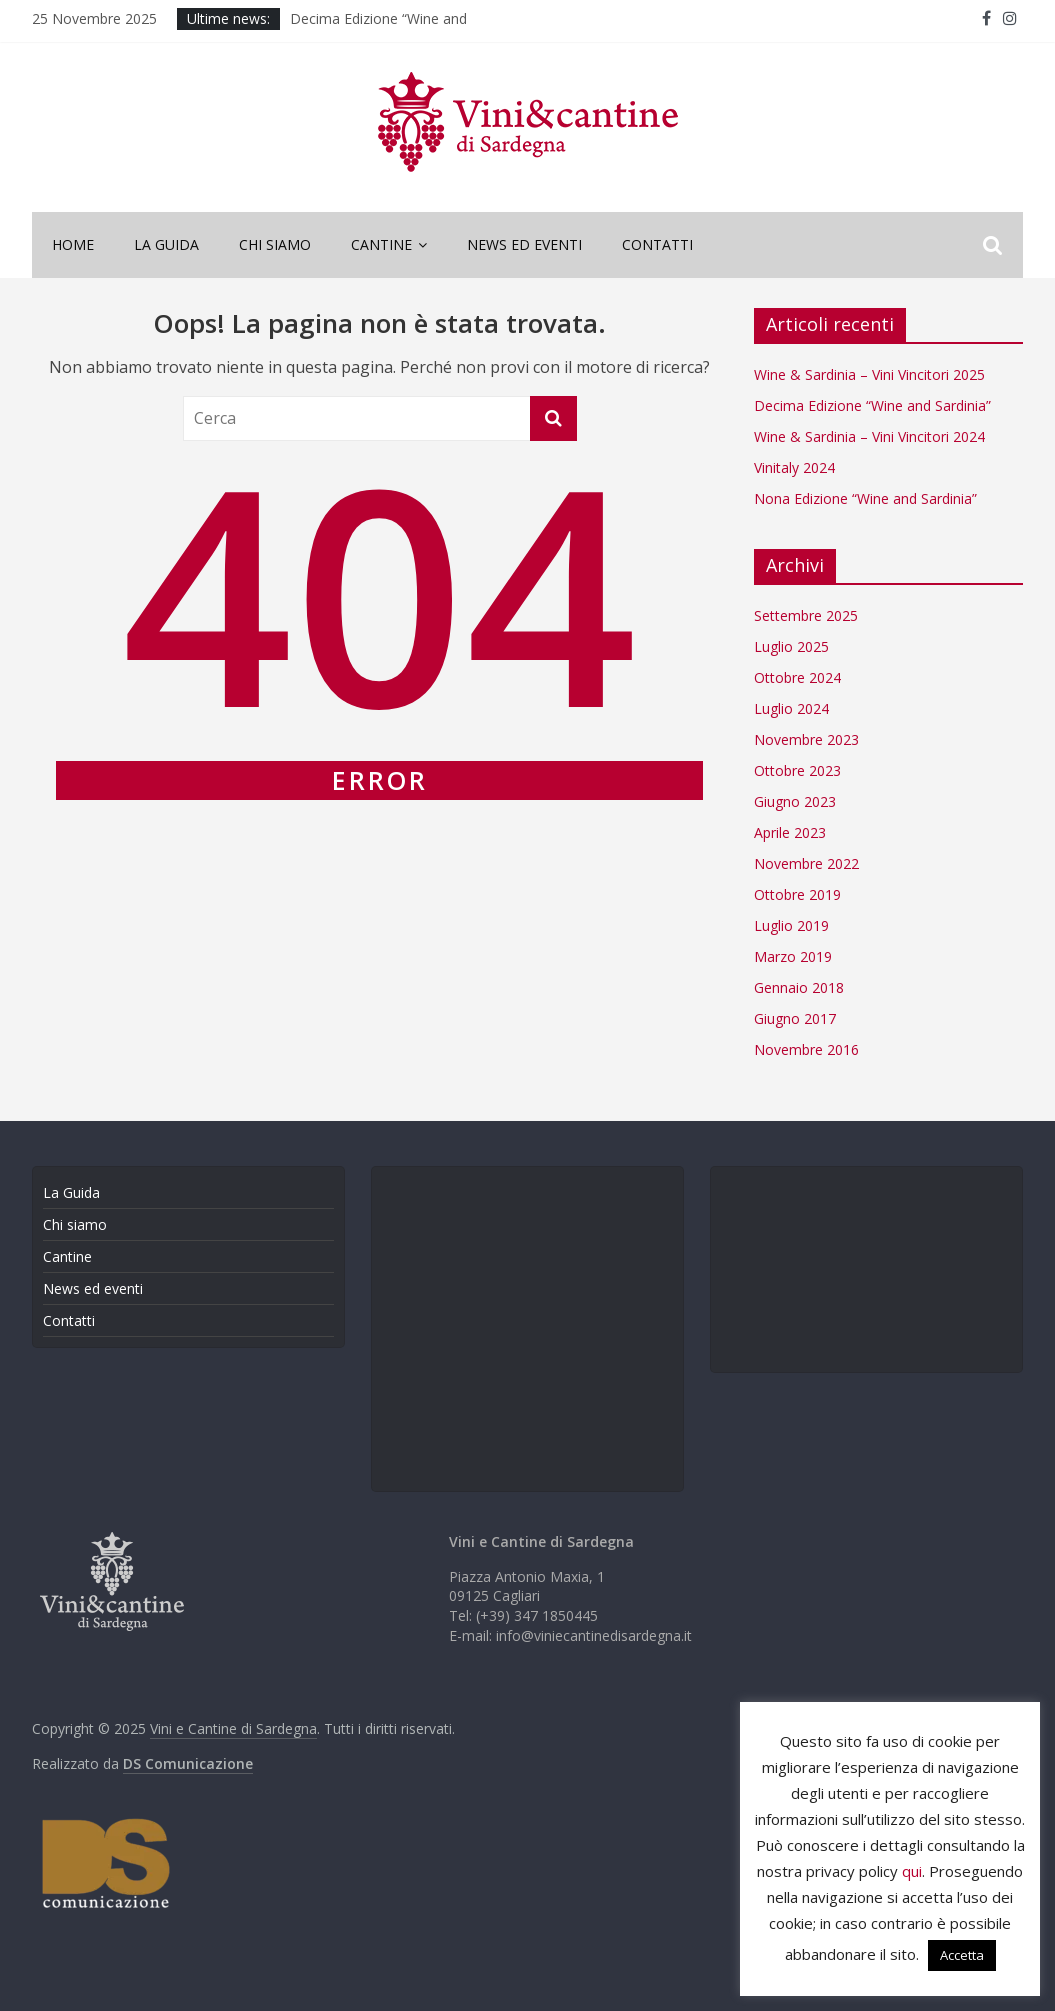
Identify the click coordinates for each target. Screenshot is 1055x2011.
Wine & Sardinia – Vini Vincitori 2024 (869, 436)
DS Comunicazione (188, 1763)
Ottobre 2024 (797, 677)
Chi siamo (275, 244)
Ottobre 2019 (797, 894)
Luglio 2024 (791, 708)
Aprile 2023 (790, 832)
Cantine (381, 244)
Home (73, 244)
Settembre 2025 (806, 615)
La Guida (166, 244)
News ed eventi (524, 244)
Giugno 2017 (795, 1018)
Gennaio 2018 (799, 987)
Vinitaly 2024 (794, 467)
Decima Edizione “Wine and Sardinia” (872, 405)
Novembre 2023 (806, 739)
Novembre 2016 (806, 1049)
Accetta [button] (962, 1955)
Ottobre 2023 (797, 770)
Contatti (657, 244)
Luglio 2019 (791, 925)
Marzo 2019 (793, 956)
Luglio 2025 (791, 646)
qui (912, 1871)
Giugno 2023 (795, 801)
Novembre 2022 (806, 863)
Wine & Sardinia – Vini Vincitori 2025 (869, 374)
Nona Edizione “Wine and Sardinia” (865, 498)
